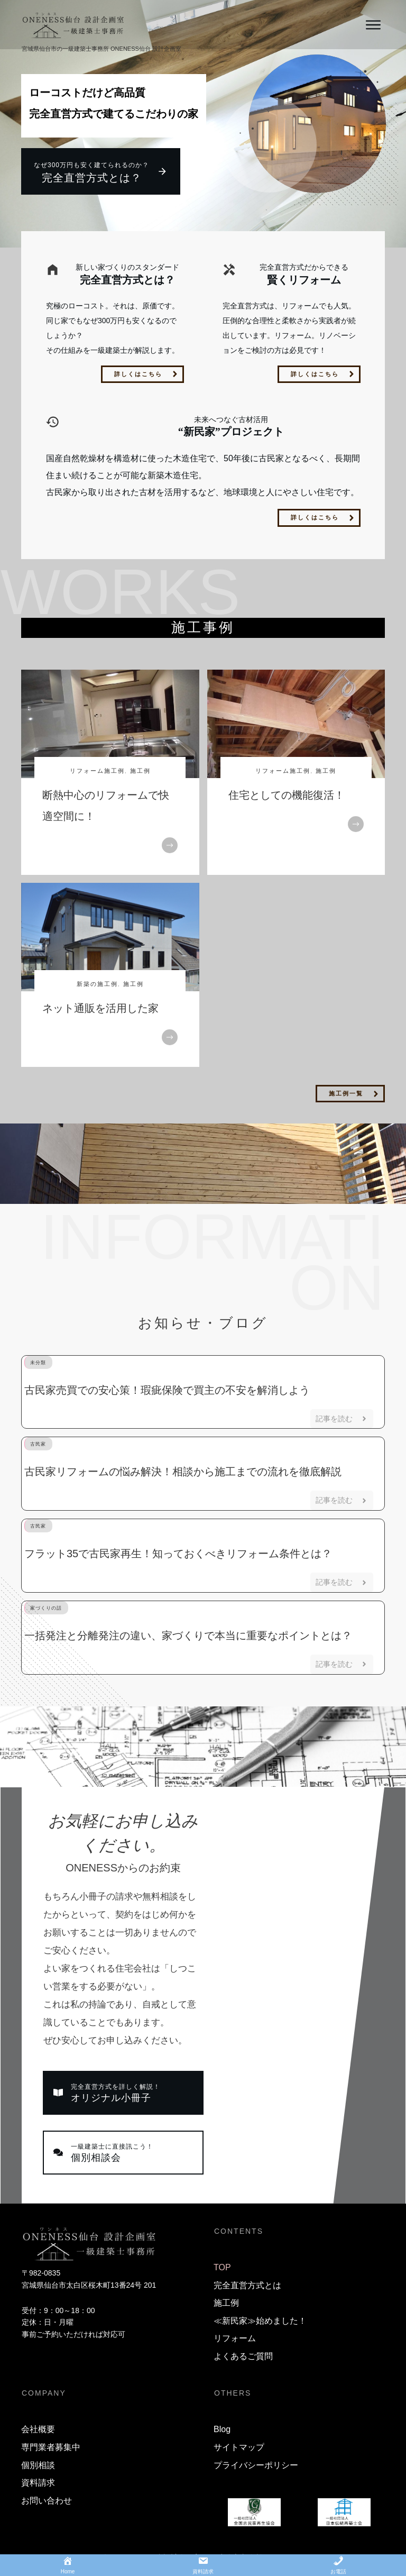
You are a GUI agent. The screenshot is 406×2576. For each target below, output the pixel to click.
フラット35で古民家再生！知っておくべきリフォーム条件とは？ (178, 1553)
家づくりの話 (46, 1608)
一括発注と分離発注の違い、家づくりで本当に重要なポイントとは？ (188, 1635)
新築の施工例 (97, 984)
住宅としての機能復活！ (286, 795)
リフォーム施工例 (97, 771)
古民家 (38, 1444)
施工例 (140, 771)
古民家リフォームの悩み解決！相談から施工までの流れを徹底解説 (183, 1471)
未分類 (38, 1362)
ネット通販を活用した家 (100, 1008)
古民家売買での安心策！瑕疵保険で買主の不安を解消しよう (167, 1390)
